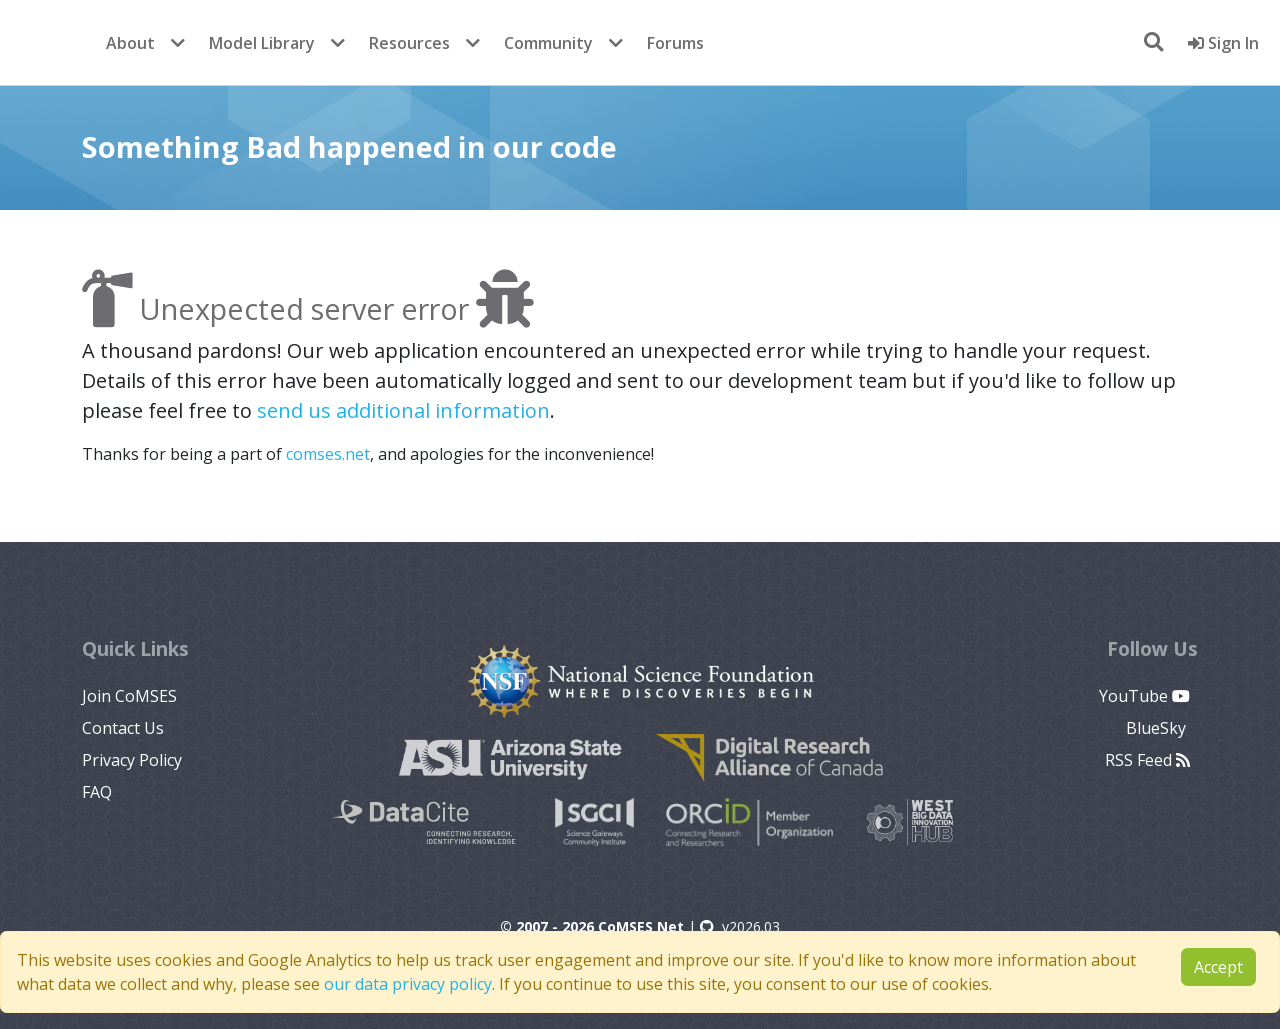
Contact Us (123, 728)
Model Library (262, 43)
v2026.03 (740, 926)
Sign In (1223, 43)
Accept (1218, 967)
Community (548, 43)
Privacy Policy (132, 760)
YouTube (1144, 696)
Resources (409, 43)
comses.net (328, 454)
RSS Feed (1147, 760)
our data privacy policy (408, 984)
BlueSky (1158, 728)
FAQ (97, 792)
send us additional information (403, 410)
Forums (675, 43)
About (130, 43)
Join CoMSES (129, 696)
